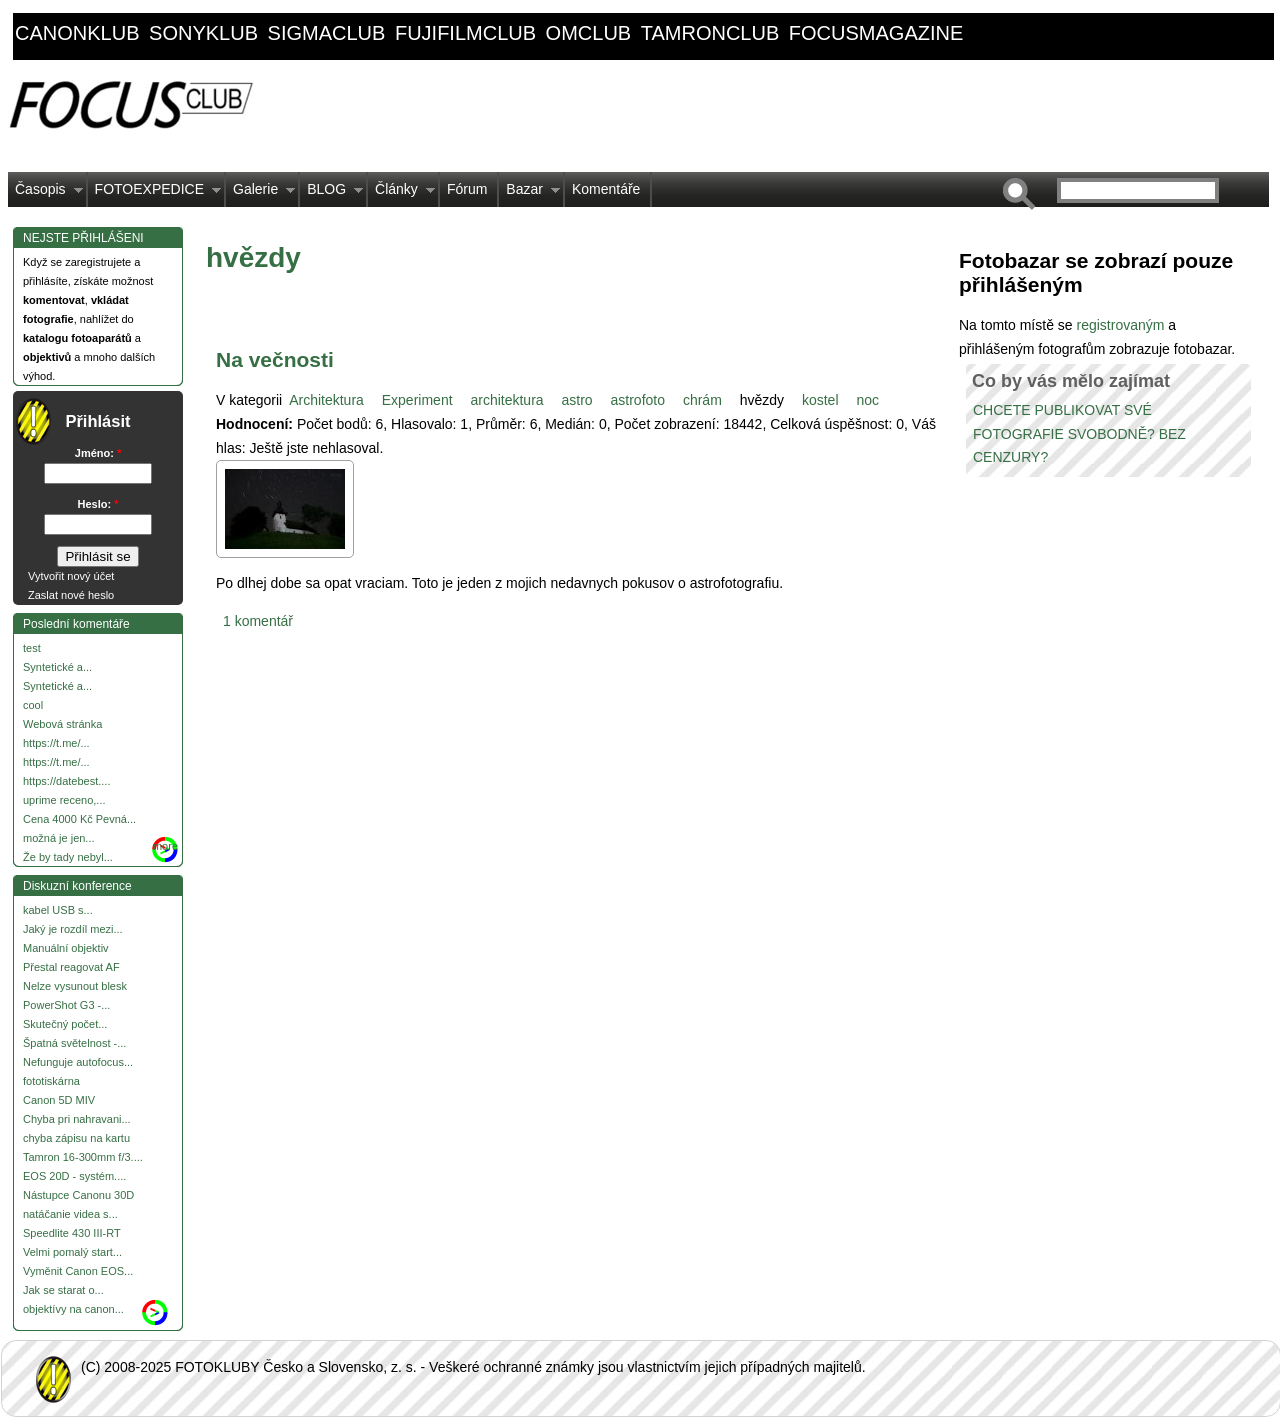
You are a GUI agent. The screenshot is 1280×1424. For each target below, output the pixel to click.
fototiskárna (51, 1081)
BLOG (331, 194)
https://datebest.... (66, 781)
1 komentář (258, 621)
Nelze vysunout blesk (75, 986)
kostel (820, 400)
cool (33, 705)
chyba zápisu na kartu (76, 1138)
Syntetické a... (57, 667)
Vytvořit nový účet (71, 576)
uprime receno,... (64, 800)
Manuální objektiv (66, 948)
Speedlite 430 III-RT (72, 1233)
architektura (506, 400)
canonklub (77, 33)
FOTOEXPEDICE (154, 194)
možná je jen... (59, 838)
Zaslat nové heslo (71, 595)
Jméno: (98, 453)
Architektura (326, 400)
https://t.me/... (56, 743)
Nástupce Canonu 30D (78, 1195)
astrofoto (638, 400)
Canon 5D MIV (59, 1100)
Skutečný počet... (65, 1024)
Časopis (45, 194)
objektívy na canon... (73, 1309)
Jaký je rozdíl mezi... (73, 929)
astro (577, 400)
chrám (702, 400)
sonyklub (203, 33)
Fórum (467, 189)
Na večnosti (275, 359)
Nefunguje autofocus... (78, 1062)
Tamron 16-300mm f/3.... (83, 1157)
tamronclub (710, 33)
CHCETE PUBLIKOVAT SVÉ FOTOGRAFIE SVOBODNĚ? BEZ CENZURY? (1079, 434)
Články (401, 194)
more (165, 846)
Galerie (260, 194)
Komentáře (606, 189)
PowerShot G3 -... (66, 1005)
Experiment (417, 400)
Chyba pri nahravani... (77, 1119)
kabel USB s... (58, 910)
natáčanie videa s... (70, 1214)
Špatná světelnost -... (74, 1043)
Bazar (529, 194)
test (32, 648)
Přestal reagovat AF (71, 967)
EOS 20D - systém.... (74, 1176)
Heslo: (98, 504)
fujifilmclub (465, 33)
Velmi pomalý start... (72, 1252)
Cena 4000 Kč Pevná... (79, 819)
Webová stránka (62, 724)
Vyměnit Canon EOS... (78, 1271)
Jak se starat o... (63, 1290)
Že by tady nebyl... (68, 857)
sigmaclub (327, 33)
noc (867, 400)
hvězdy (762, 400)
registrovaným (1122, 325)
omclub (589, 33)
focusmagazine (876, 33)
